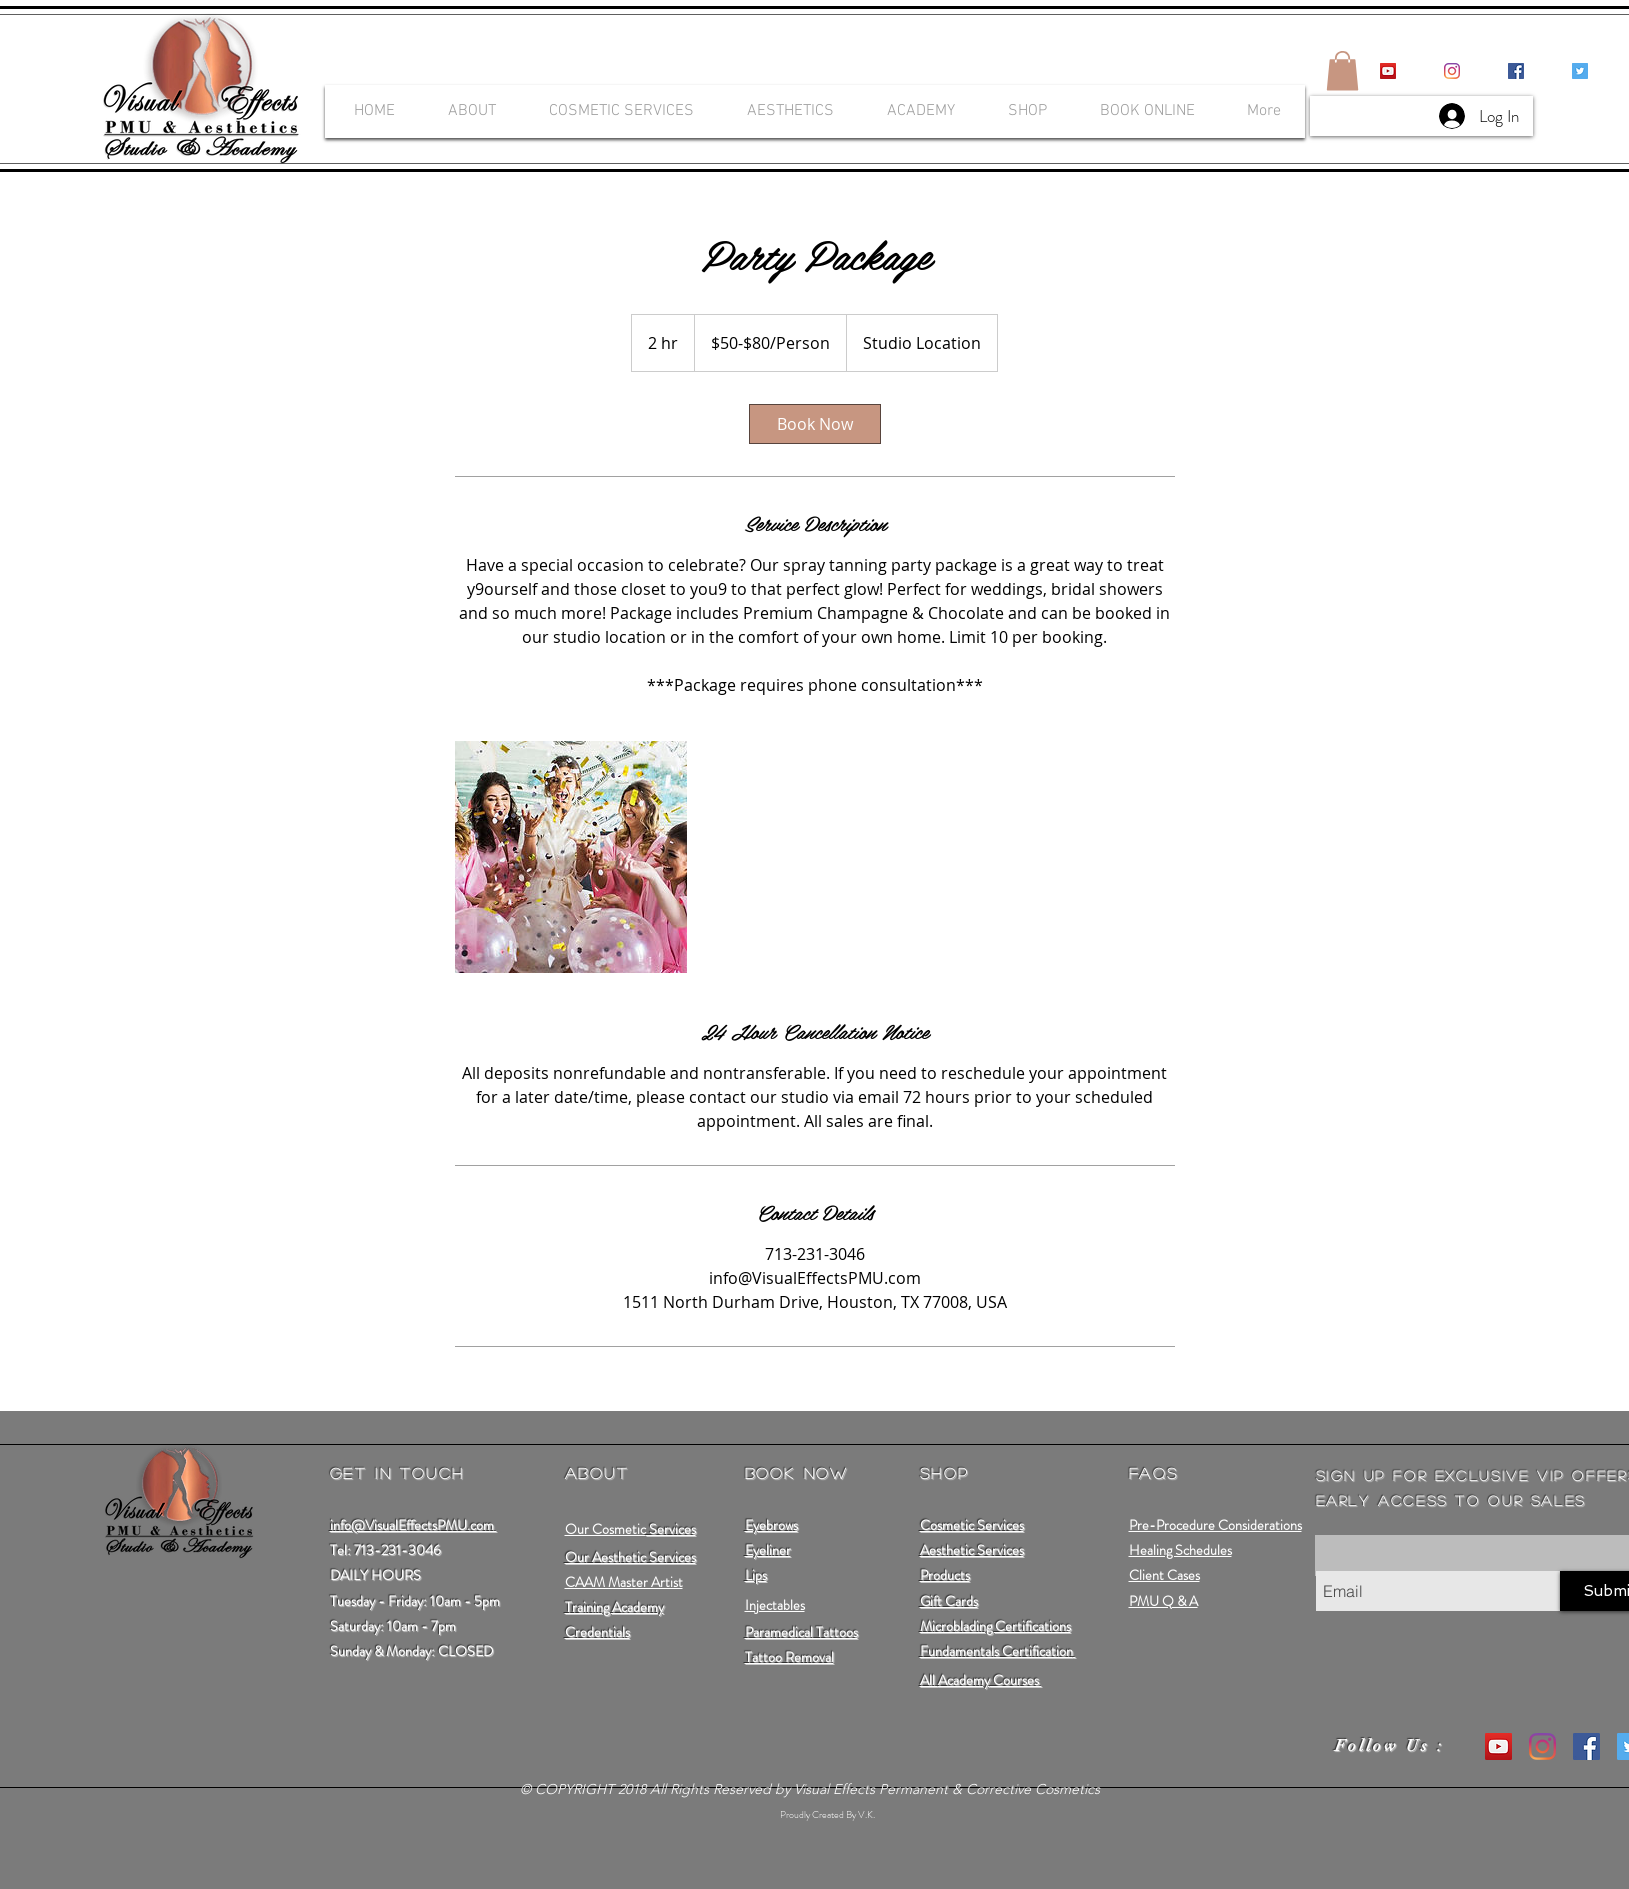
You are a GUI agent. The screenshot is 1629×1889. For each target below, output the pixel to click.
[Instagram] (1452, 71)
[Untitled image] (571, 857)
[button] (1342, 70)
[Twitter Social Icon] (1580, 71)
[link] (815, 424)
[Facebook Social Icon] (1516, 71)
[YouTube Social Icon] (1388, 71)
